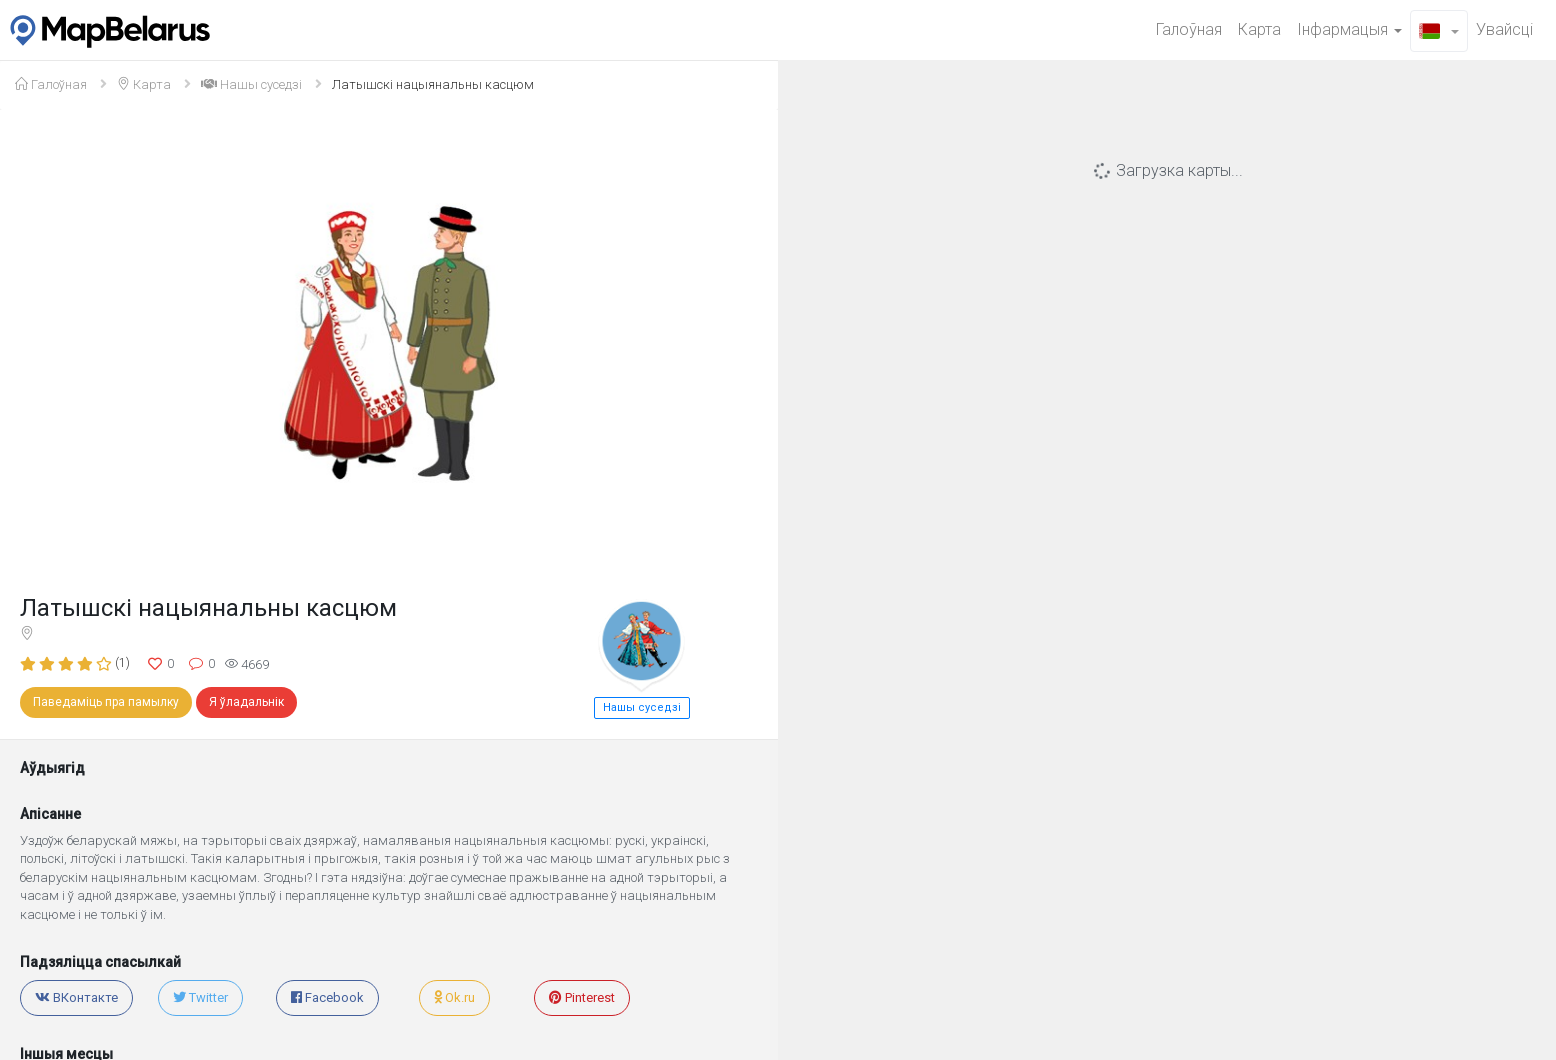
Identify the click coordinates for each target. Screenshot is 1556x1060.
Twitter (200, 997)
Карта (1259, 29)
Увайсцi (1504, 29)
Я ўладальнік (246, 702)
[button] (1439, 31)
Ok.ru (454, 997)
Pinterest (582, 997)
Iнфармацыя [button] (1349, 29)
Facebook (327, 997)
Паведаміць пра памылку (106, 702)
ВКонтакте (76, 997)
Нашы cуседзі (251, 84)
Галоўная (1189, 29)
